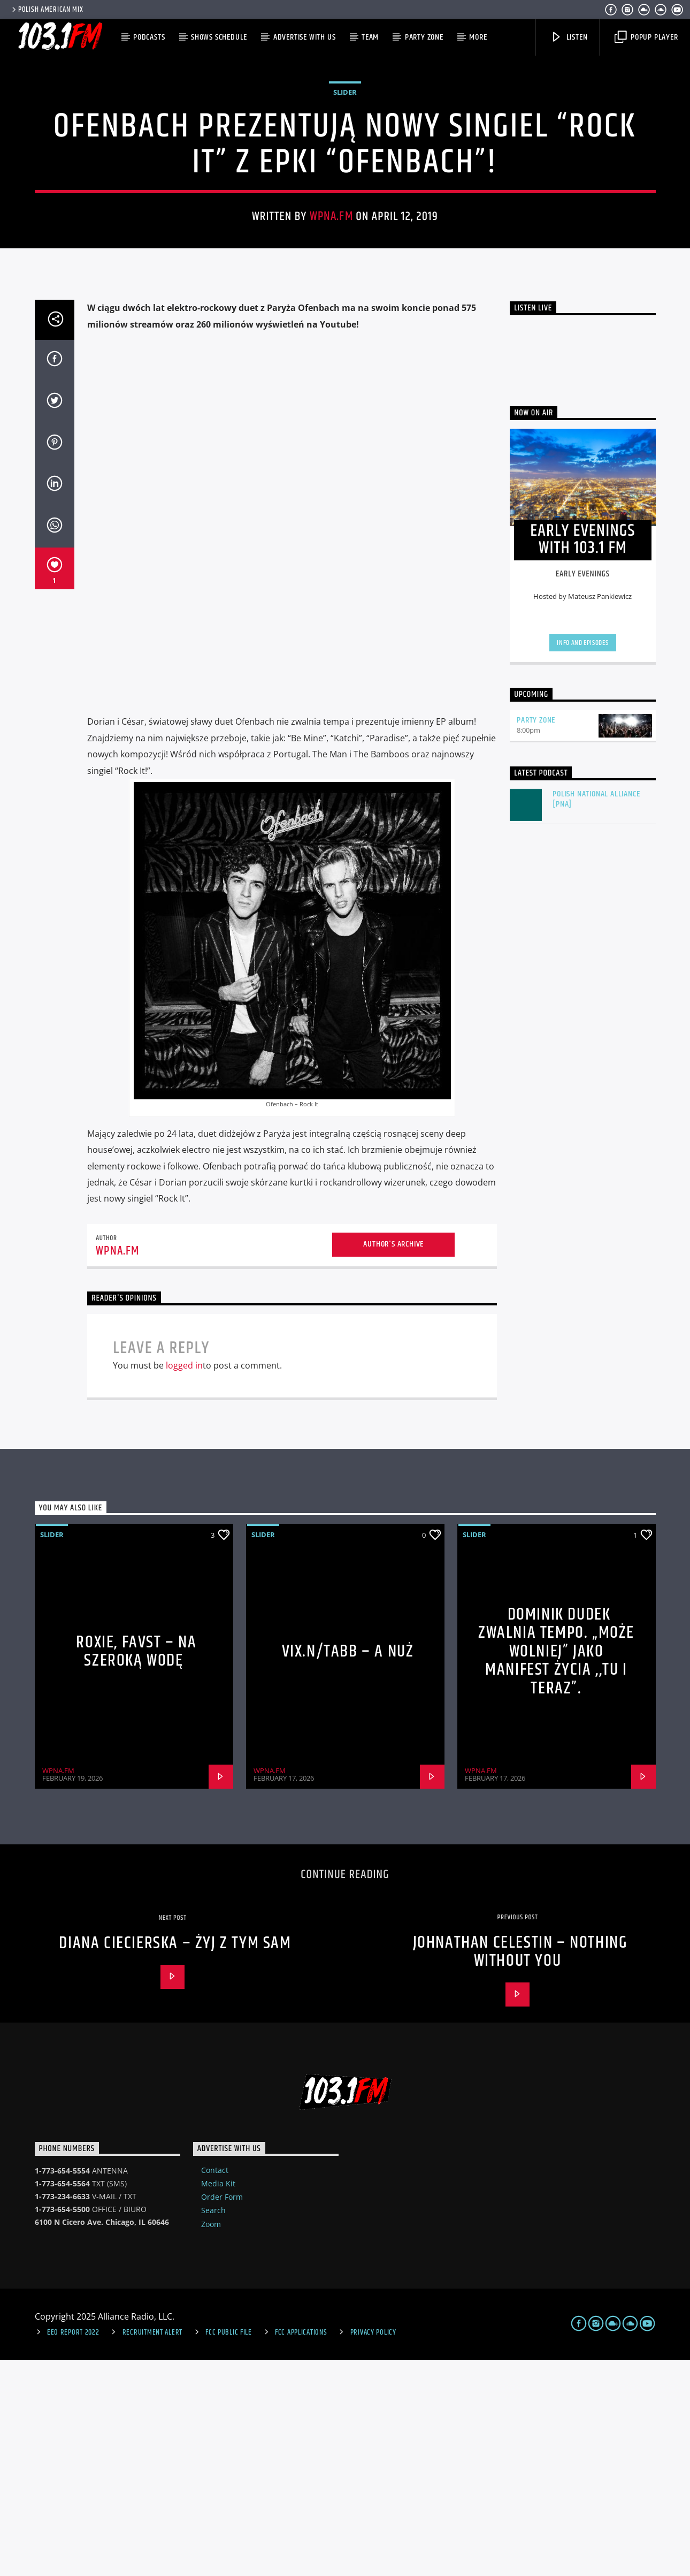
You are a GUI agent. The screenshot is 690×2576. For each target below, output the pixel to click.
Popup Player (646, 37)
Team (370, 37)
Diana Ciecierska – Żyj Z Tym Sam (175, 2159)
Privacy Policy (373, 2549)
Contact (214, 2386)
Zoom (211, 2440)
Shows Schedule (219, 37)
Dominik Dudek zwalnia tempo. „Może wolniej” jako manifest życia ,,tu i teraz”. (556, 1868)
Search (213, 2426)
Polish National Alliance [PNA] (596, 1015)
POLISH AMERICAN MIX (46, 10)
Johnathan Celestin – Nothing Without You (520, 2168)
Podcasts (149, 37)
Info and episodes (582, 859)
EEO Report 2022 (73, 2549)
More (478, 37)
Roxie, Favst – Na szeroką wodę (136, 1867)
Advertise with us (304, 37)
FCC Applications (301, 2549)
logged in (184, 1581)
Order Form (222, 2413)
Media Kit (218, 2400)
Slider (345, 200)
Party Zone (424, 37)
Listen (569, 37)
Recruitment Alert (152, 2549)
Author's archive (393, 1460)
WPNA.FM (331, 324)
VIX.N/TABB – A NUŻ (348, 1868)
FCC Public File (228, 2549)
